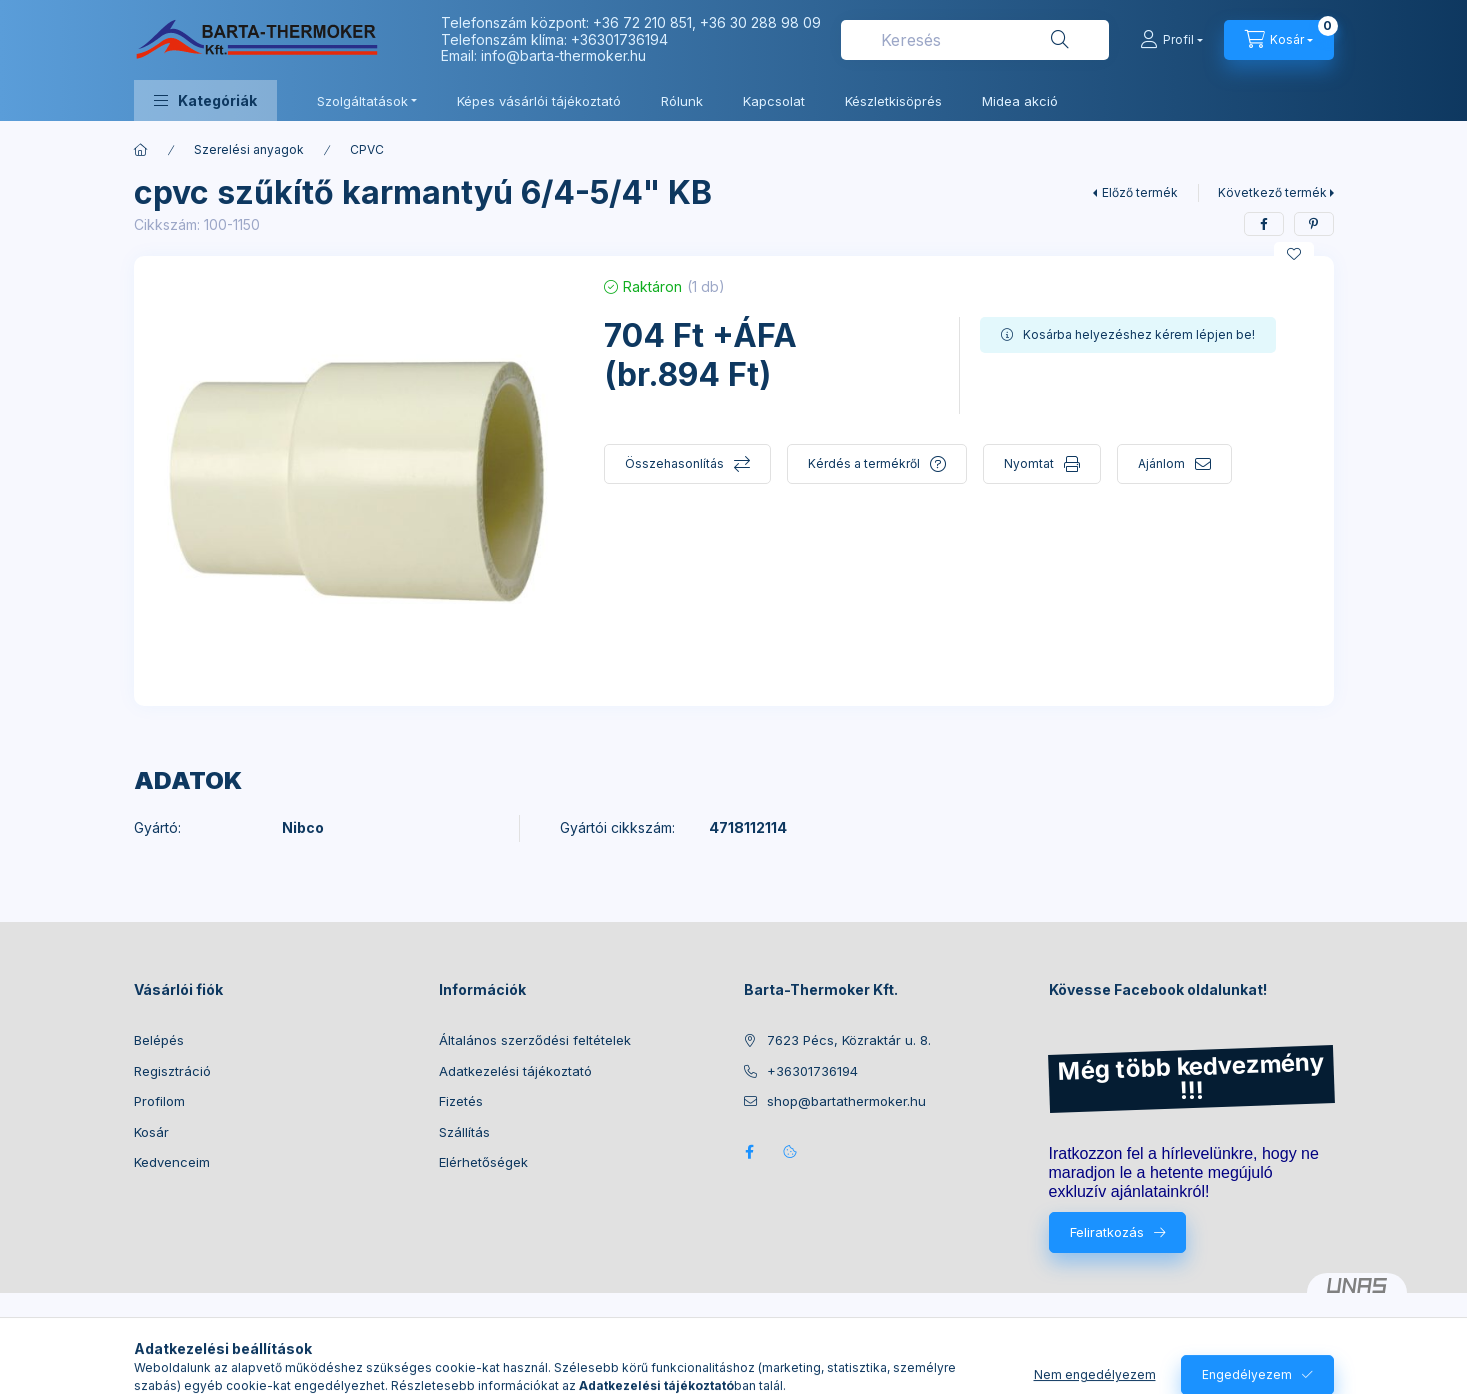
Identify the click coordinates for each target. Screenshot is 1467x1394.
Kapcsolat (774, 101)
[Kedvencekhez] (1294, 254)
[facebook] (1264, 224)
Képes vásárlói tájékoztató (539, 101)
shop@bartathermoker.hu (846, 1101)
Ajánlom (1161, 463)
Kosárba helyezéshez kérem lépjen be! (1139, 334)
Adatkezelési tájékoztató (515, 1071)
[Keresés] (1060, 40)
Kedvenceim (172, 1162)
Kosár (151, 1132)
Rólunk (682, 101)
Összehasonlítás (674, 463)
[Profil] (1171, 40)
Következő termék (1272, 192)
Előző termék (1140, 192)
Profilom (159, 1101)
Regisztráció (172, 1071)
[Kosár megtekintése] (1279, 40)
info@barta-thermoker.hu (563, 55)
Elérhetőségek (483, 1162)
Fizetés (461, 1101)
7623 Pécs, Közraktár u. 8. (849, 1040)
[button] (205, 100)
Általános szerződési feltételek (535, 1040)
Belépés (159, 1040)
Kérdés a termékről (864, 463)
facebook (750, 1152)
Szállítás (464, 1132)
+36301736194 (619, 39)
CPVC (367, 149)
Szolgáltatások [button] (362, 101)
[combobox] (975, 40)
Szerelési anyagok (249, 149)
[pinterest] (1314, 224)
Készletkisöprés (893, 101)
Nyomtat (1029, 463)
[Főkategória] (141, 150)
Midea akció (1020, 101)
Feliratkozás (1107, 1232)
